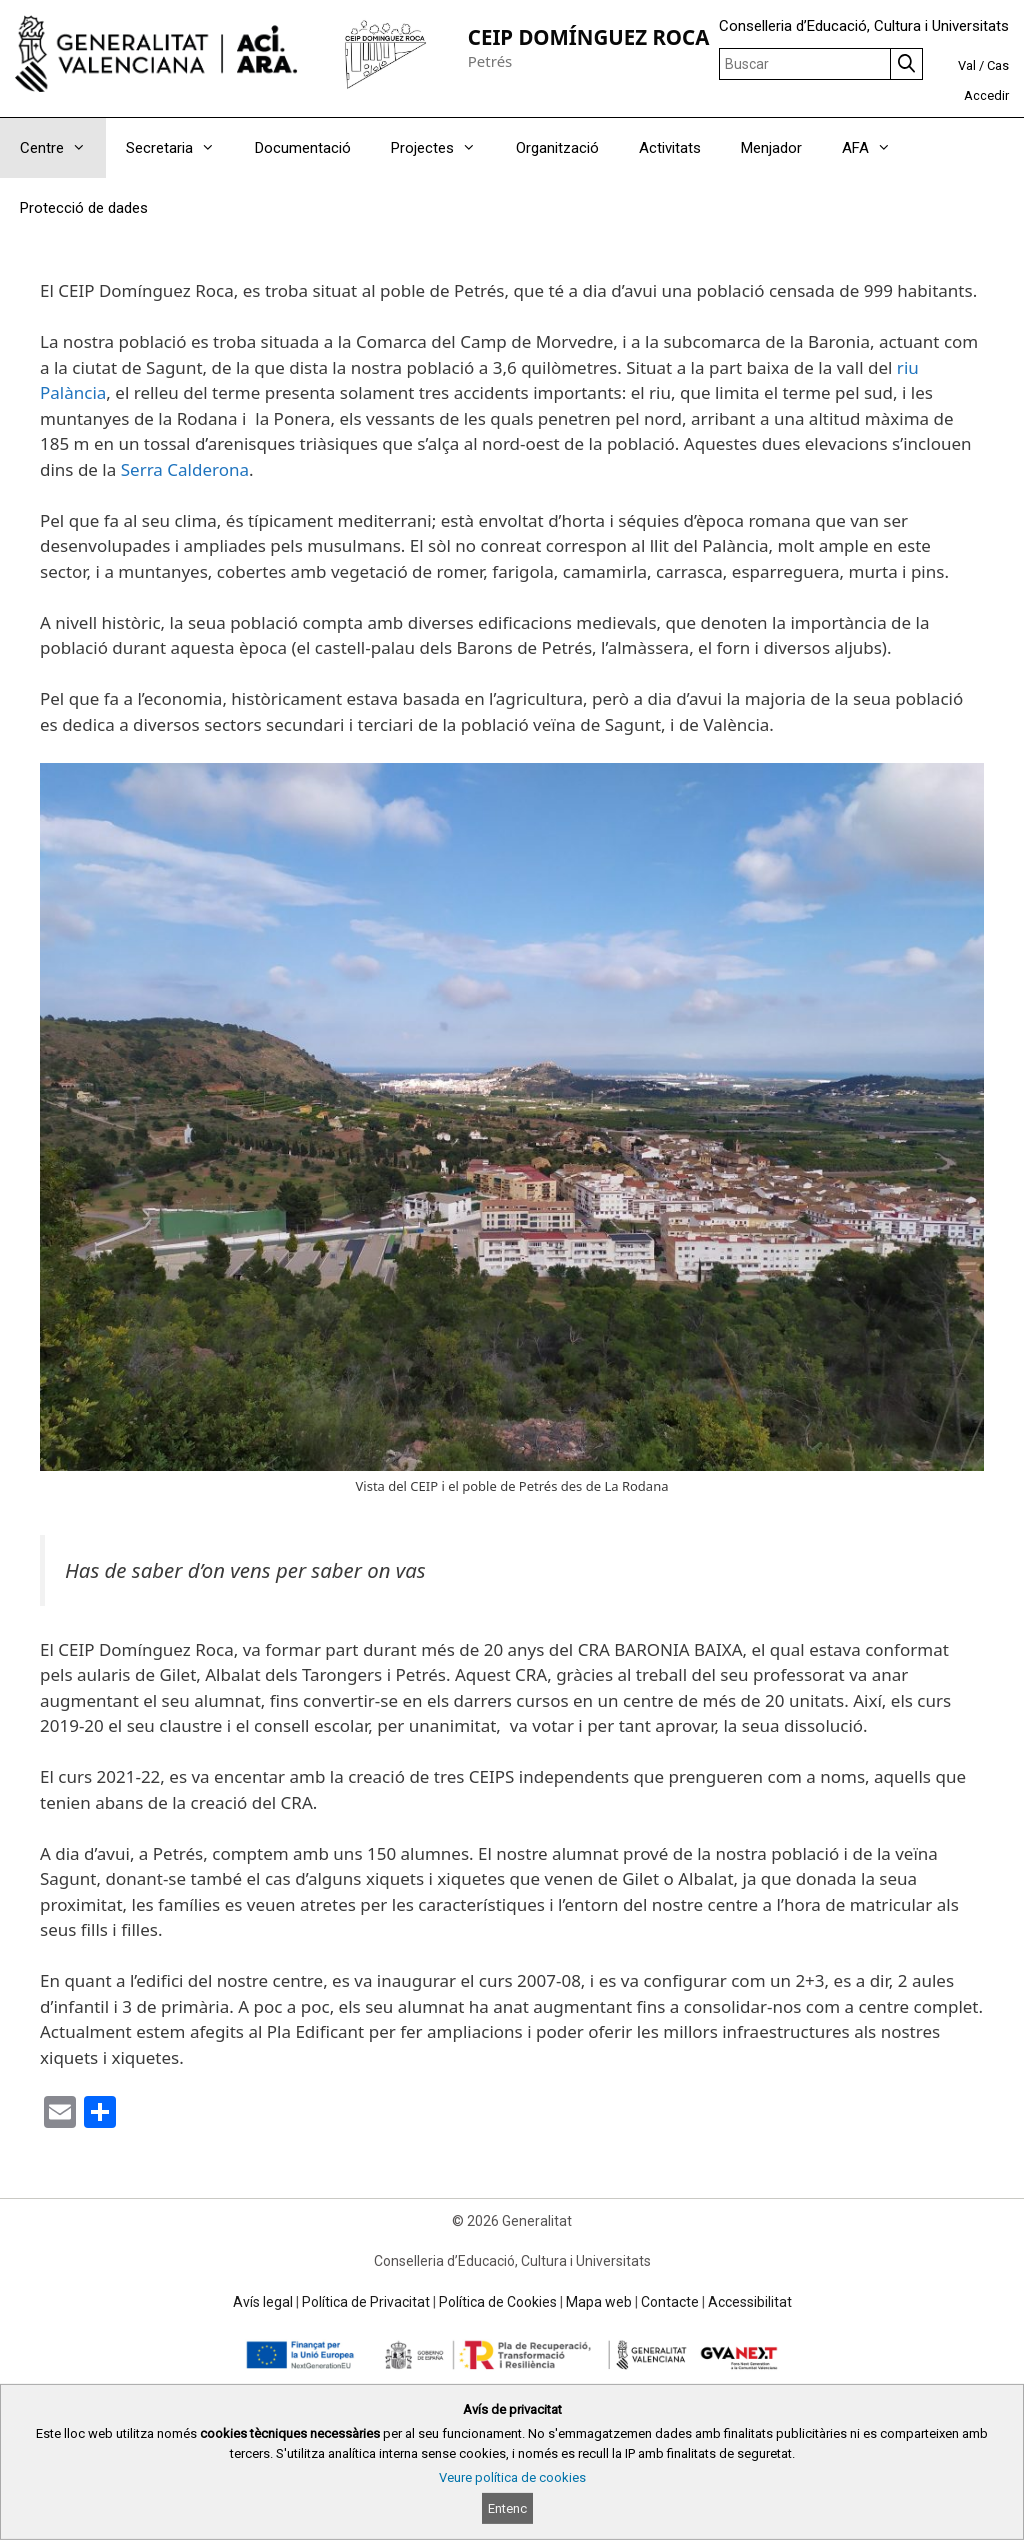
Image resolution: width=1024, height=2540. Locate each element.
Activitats (670, 148)
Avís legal (263, 2302)
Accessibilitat (750, 2302)
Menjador (771, 148)
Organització (557, 148)
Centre (63, 148)
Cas (998, 65)
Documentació (303, 148)
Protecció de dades (84, 208)
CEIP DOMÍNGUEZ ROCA (589, 37)
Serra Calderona (185, 469)
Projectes (443, 148)
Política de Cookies (498, 2302)
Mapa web (599, 2302)
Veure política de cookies (512, 2477)
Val (967, 65)
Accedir (986, 95)
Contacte (670, 2302)
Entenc (507, 2508)
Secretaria (180, 148)
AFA (876, 148)
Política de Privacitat (366, 2302)
